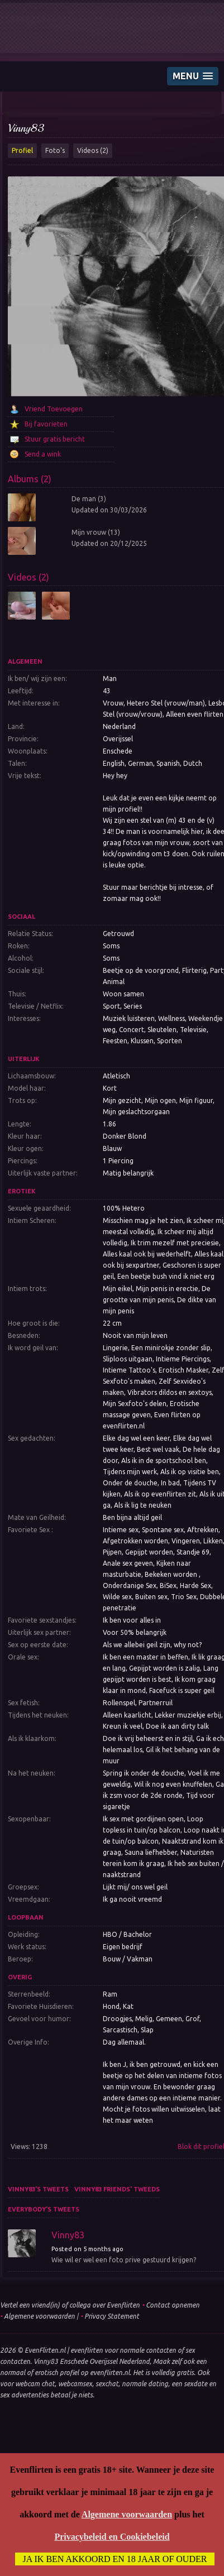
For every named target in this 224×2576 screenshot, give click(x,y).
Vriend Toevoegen (54, 408)
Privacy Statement (111, 2316)
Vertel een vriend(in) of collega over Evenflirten (70, 2305)
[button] (192, 76)
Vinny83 (26, 128)
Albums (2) (29, 479)
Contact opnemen (172, 2305)
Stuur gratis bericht (55, 439)
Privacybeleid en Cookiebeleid (111, 2536)
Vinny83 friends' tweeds (117, 2189)
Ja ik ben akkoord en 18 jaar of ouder (115, 2559)
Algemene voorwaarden (39, 2316)
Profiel (22, 150)
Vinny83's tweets (38, 2189)
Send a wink (43, 454)
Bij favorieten (46, 424)
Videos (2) (92, 150)
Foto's (55, 150)
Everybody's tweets (43, 2209)
